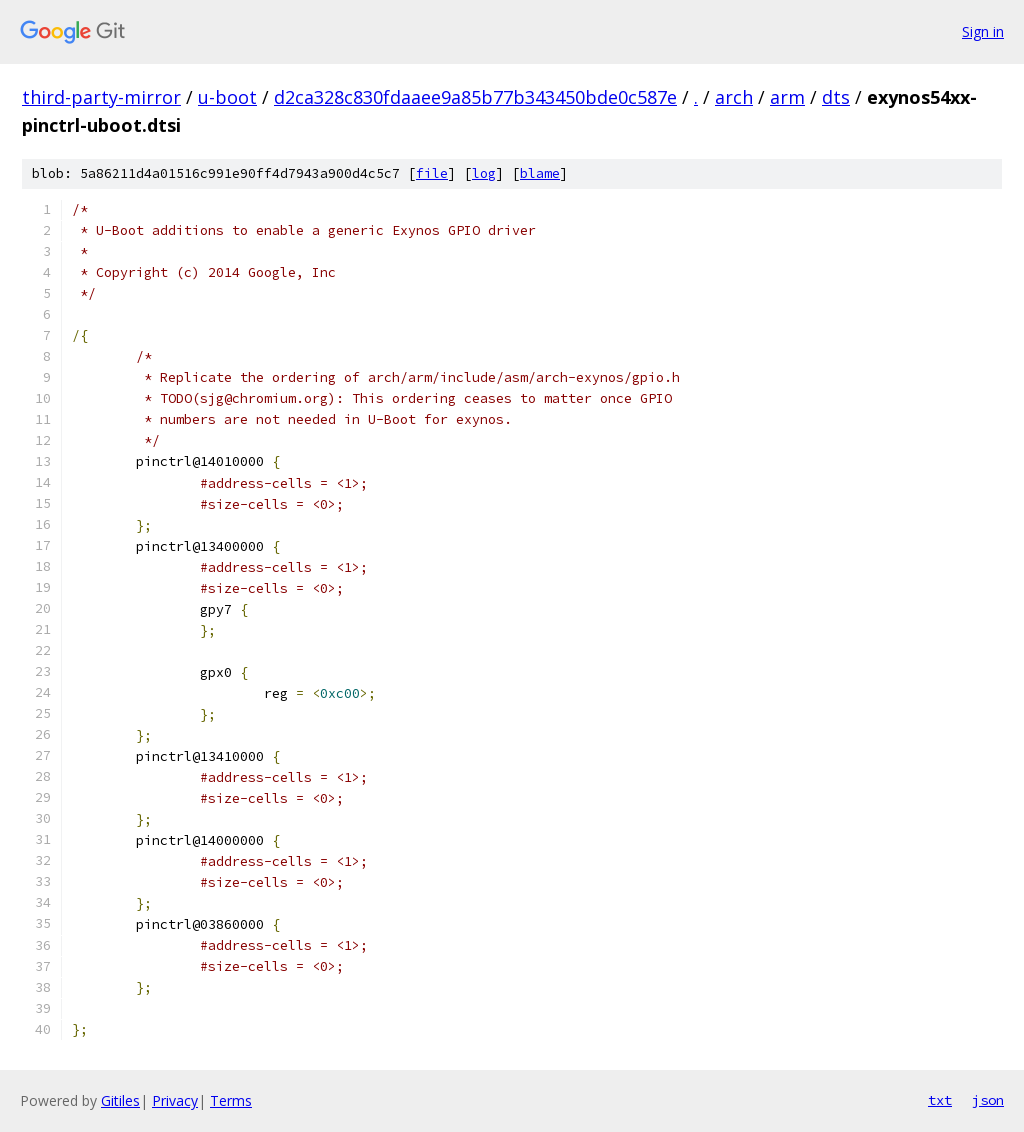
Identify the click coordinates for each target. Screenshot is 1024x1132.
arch (734, 97)
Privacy (175, 1100)
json (988, 1100)
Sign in (983, 31)
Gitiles (120, 1100)
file (432, 173)
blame (540, 173)
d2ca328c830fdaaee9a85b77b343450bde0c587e (475, 97)
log (484, 173)
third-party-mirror (101, 97)
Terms (231, 1100)
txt (940, 1100)
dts (836, 97)
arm (787, 97)
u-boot (227, 97)
